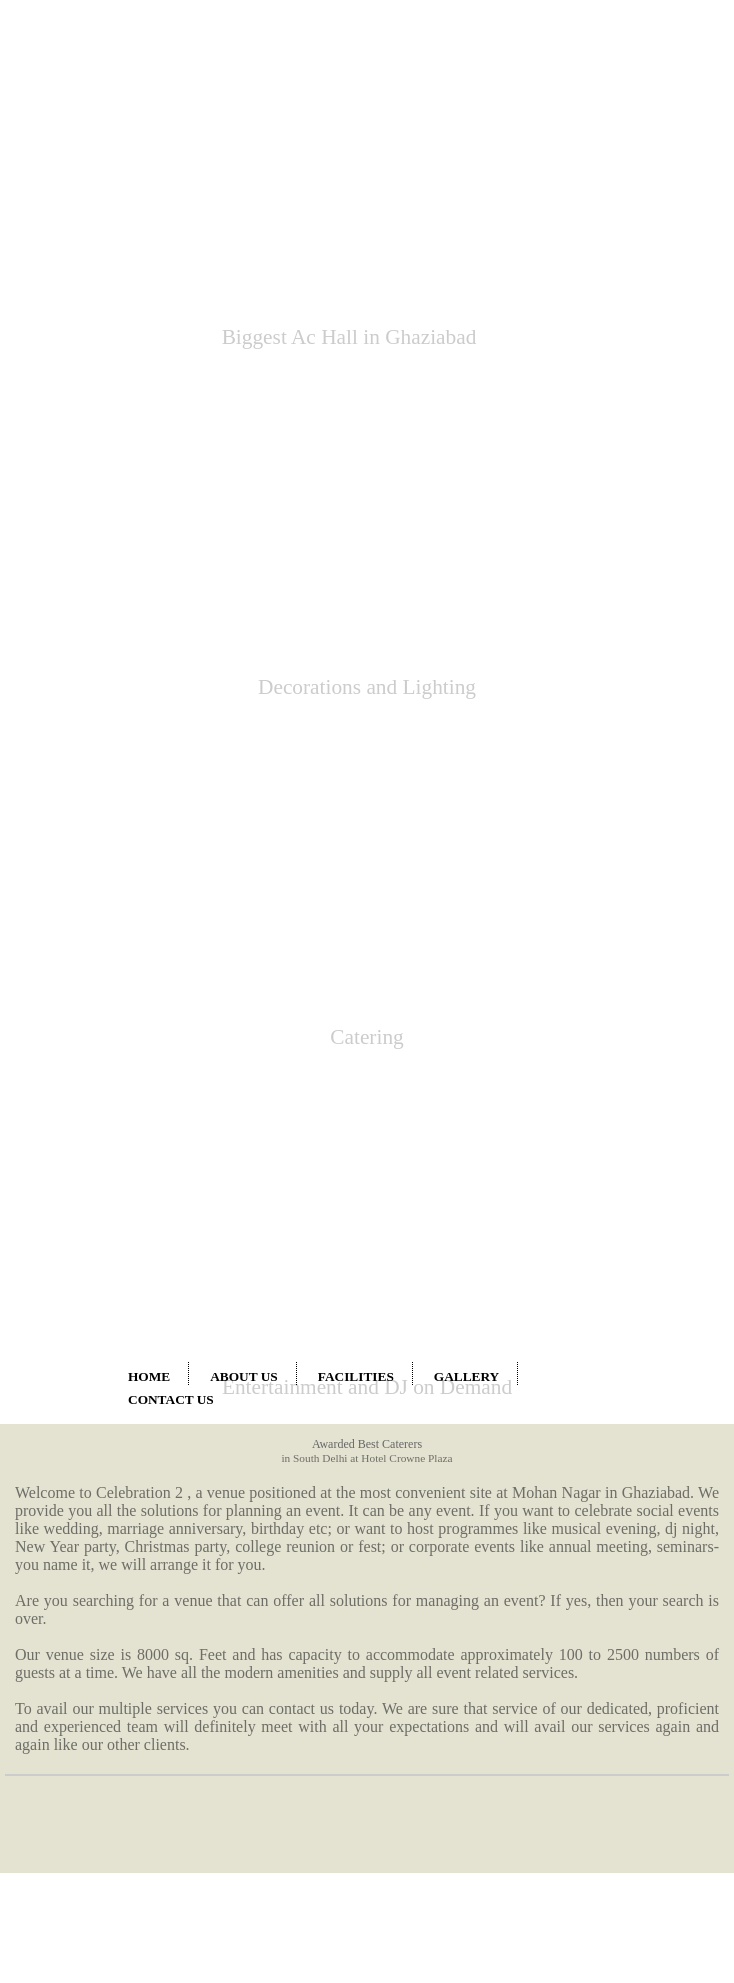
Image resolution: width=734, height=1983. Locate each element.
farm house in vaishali (63, 1635)
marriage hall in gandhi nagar (80, 1854)
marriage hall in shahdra (68, 1725)
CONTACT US (171, 349)
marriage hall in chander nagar (82, 1707)
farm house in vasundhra (69, 1653)
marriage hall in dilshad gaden (81, 1836)
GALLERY (466, 326)
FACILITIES (356, 326)
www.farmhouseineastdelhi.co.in (368, 1912)
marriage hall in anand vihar (429, 1636)
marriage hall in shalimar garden (86, 1800)
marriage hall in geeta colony (79, 1782)
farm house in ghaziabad (69, 1689)
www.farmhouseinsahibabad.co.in (229, 1912)
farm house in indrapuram (72, 1671)
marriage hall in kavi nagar (74, 1818)
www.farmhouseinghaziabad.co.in (87, 1912)
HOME (149, 326)
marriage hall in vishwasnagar (81, 1764)
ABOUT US (244, 326)
